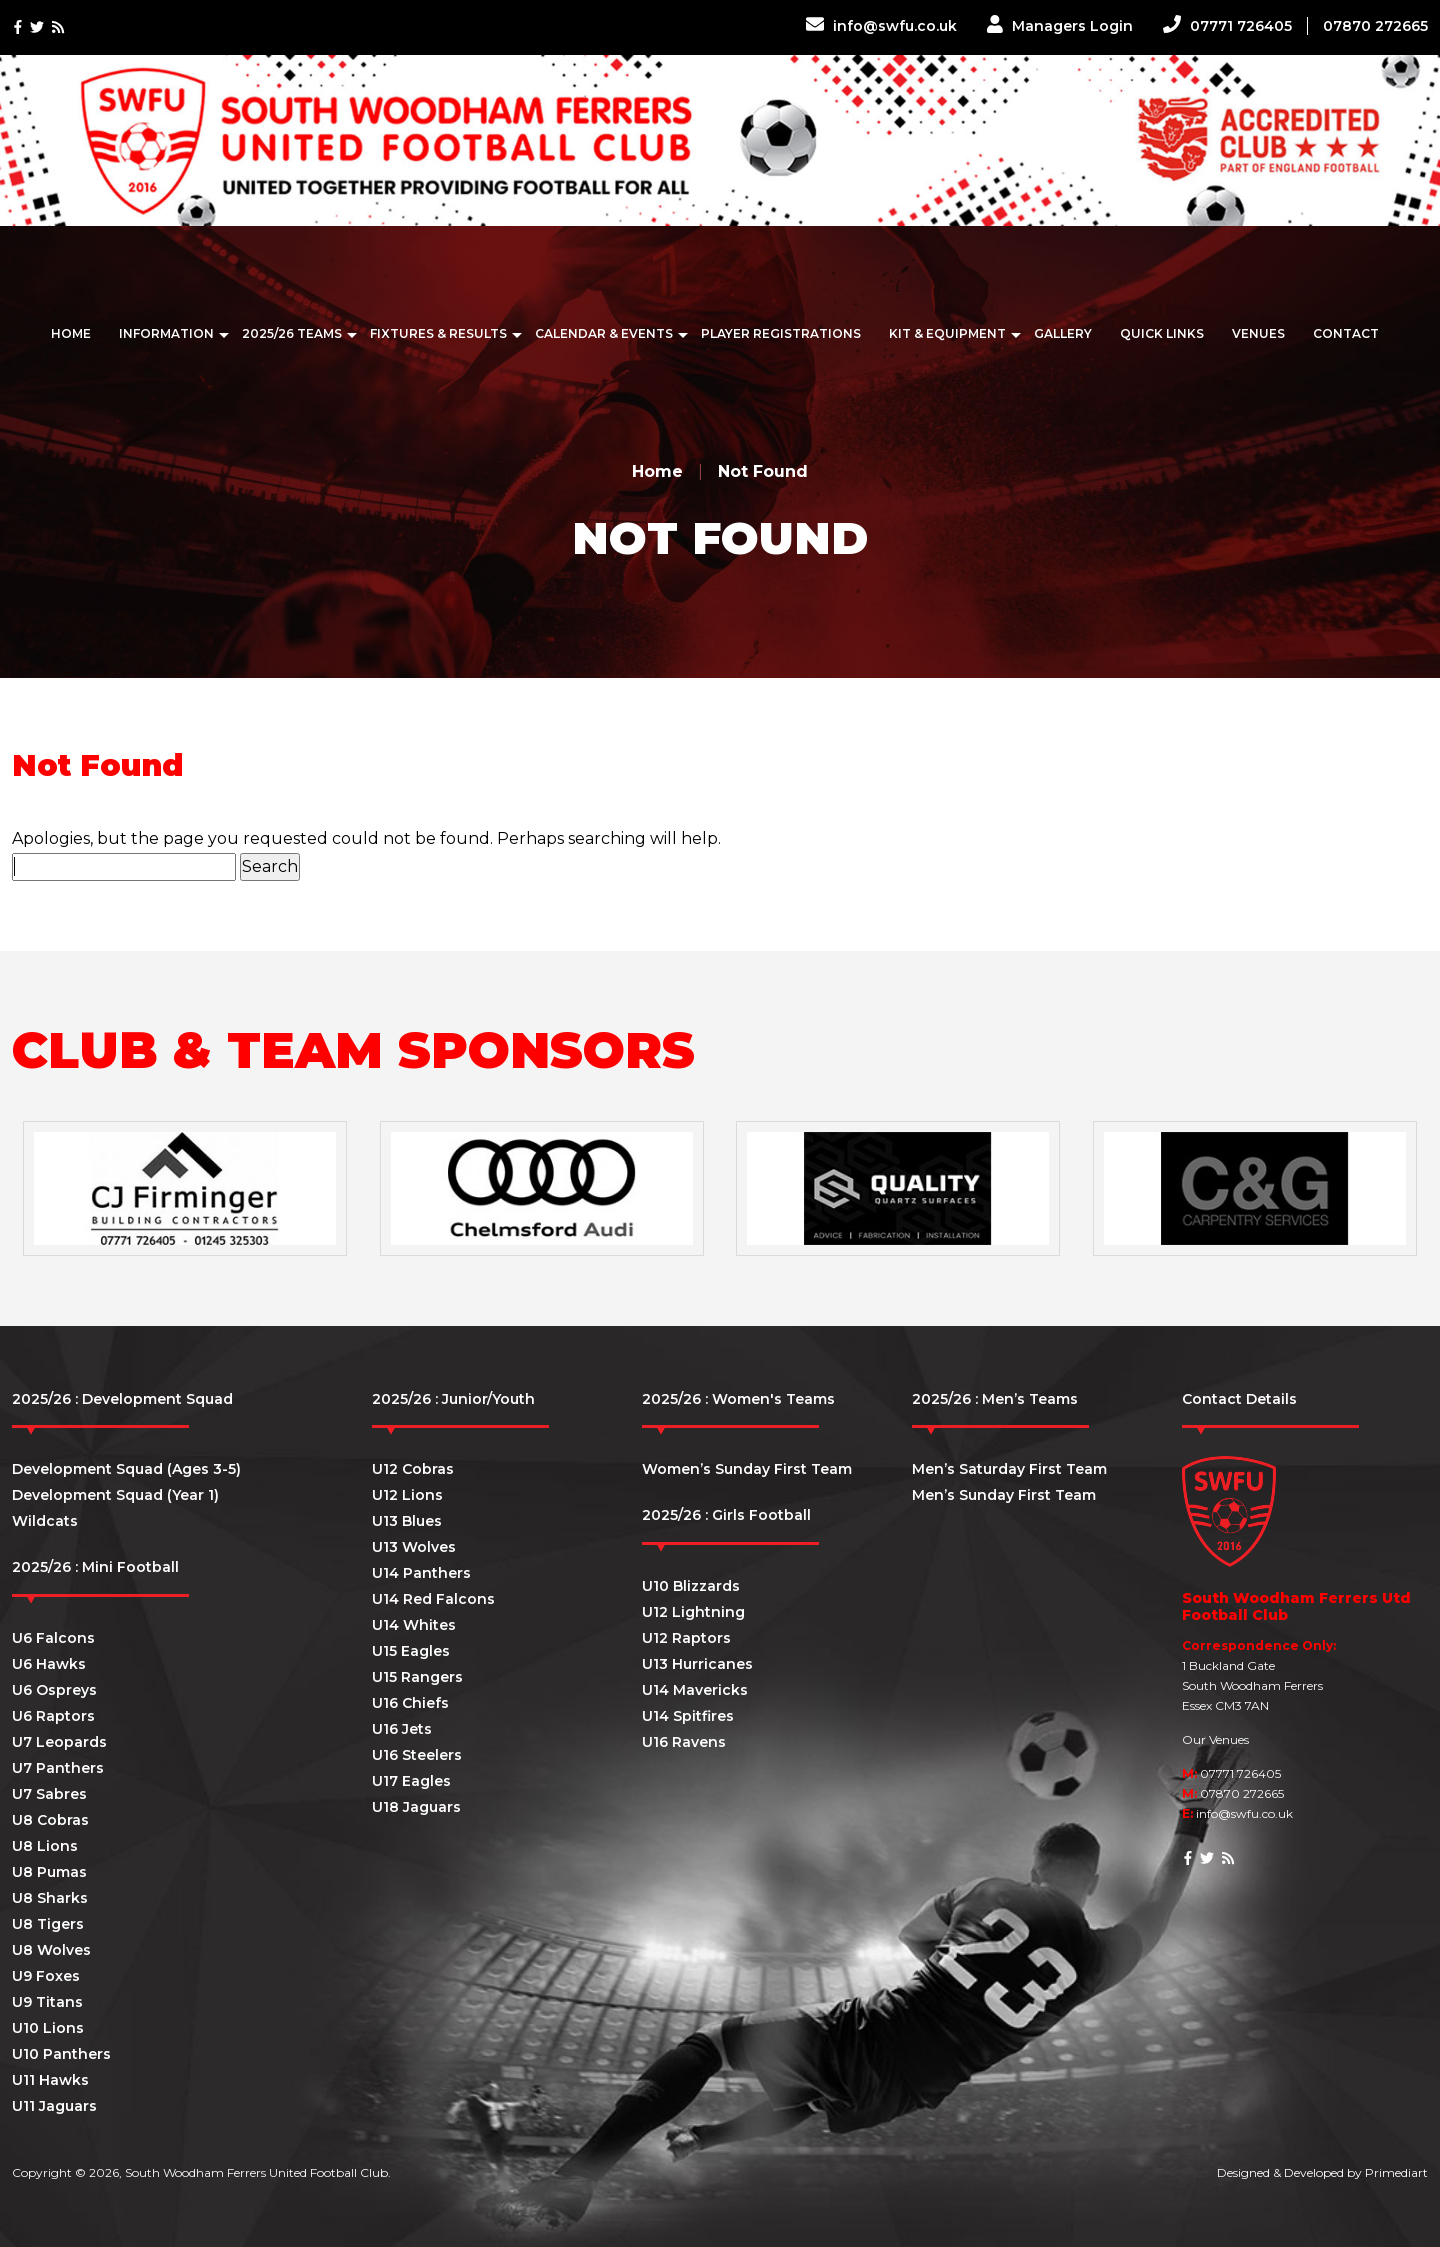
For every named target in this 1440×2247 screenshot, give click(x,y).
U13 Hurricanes (697, 1664)
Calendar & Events (604, 333)
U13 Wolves (414, 1547)
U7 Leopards (59, 1742)
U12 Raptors (686, 1638)
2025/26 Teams (292, 333)
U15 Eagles (411, 1651)
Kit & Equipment (947, 333)
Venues (1258, 333)
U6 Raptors (53, 1716)
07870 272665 (1375, 26)
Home (71, 333)
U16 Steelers (417, 1755)
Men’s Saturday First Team (1009, 1469)
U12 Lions (407, 1495)
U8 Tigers (48, 1924)
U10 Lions (48, 2028)
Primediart (1396, 2172)
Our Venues (1215, 1739)
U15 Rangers (417, 1677)
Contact (1346, 333)
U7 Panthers (58, 1768)
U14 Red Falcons (433, 1599)
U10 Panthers (61, 2054)
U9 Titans (47, 2002)
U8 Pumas (49, 1872)
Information (166, 333)
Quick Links (1162, 333)
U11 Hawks (50, 2080)
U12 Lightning (693, 1612)
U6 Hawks (49, 1664)
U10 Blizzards (691, 1586)
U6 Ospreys (54, 1690)
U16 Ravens (684, 1742)
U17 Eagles (411, 1781)
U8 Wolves (51, 1950)
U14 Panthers (421, 1573)
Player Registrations (781, 333)
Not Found (763, 471)
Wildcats (45, 1521)
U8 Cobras (50, 1820)
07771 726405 (1227, 26)
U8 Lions (45, 1846)
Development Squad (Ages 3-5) (126, 1469)
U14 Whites (414, 1625)
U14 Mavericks (695, 1690)
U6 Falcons (53, 1638)
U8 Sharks (50, 1898)
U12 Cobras (413, 1469)
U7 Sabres (49, 1794)
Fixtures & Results (438, 333)
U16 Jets (402, 1729)
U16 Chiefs (410, 1703)
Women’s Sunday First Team (747, 1469)
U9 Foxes (46, 1976)
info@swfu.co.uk (881, 26)
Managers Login (1060, 26)
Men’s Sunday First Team (1004, 1495)
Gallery (1063, 333)
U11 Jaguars (54, 2106)
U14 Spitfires (688, 1716)
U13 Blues (407, 1521)
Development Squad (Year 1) (115, 1495)
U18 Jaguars (416, 1807)
